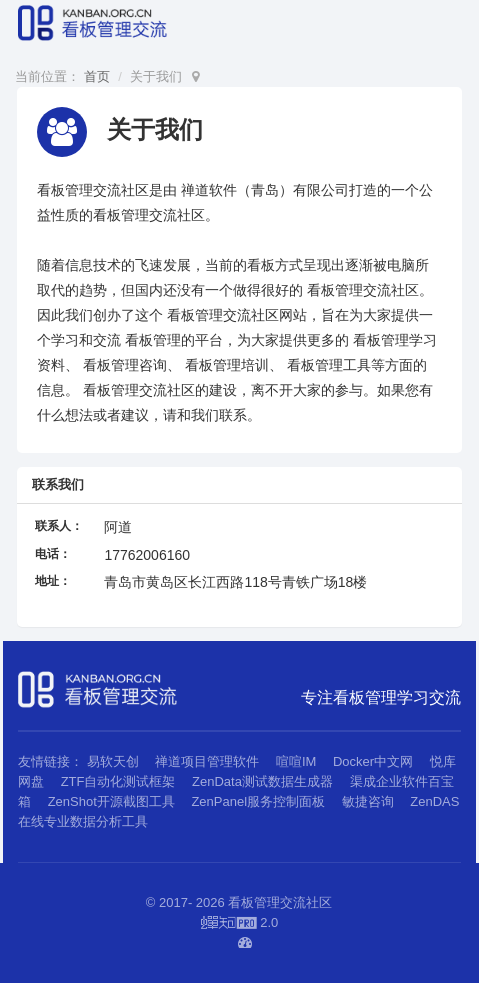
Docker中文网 (373, 761)
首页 (97, 76)
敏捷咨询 (368, 801)
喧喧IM (296, 761)
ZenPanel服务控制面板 (258, 801)
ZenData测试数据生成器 (262, 781)
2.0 (240, 924)
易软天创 (113, 761)
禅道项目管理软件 (207, 761)
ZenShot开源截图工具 (111, 801)
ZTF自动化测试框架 (118, 781)
